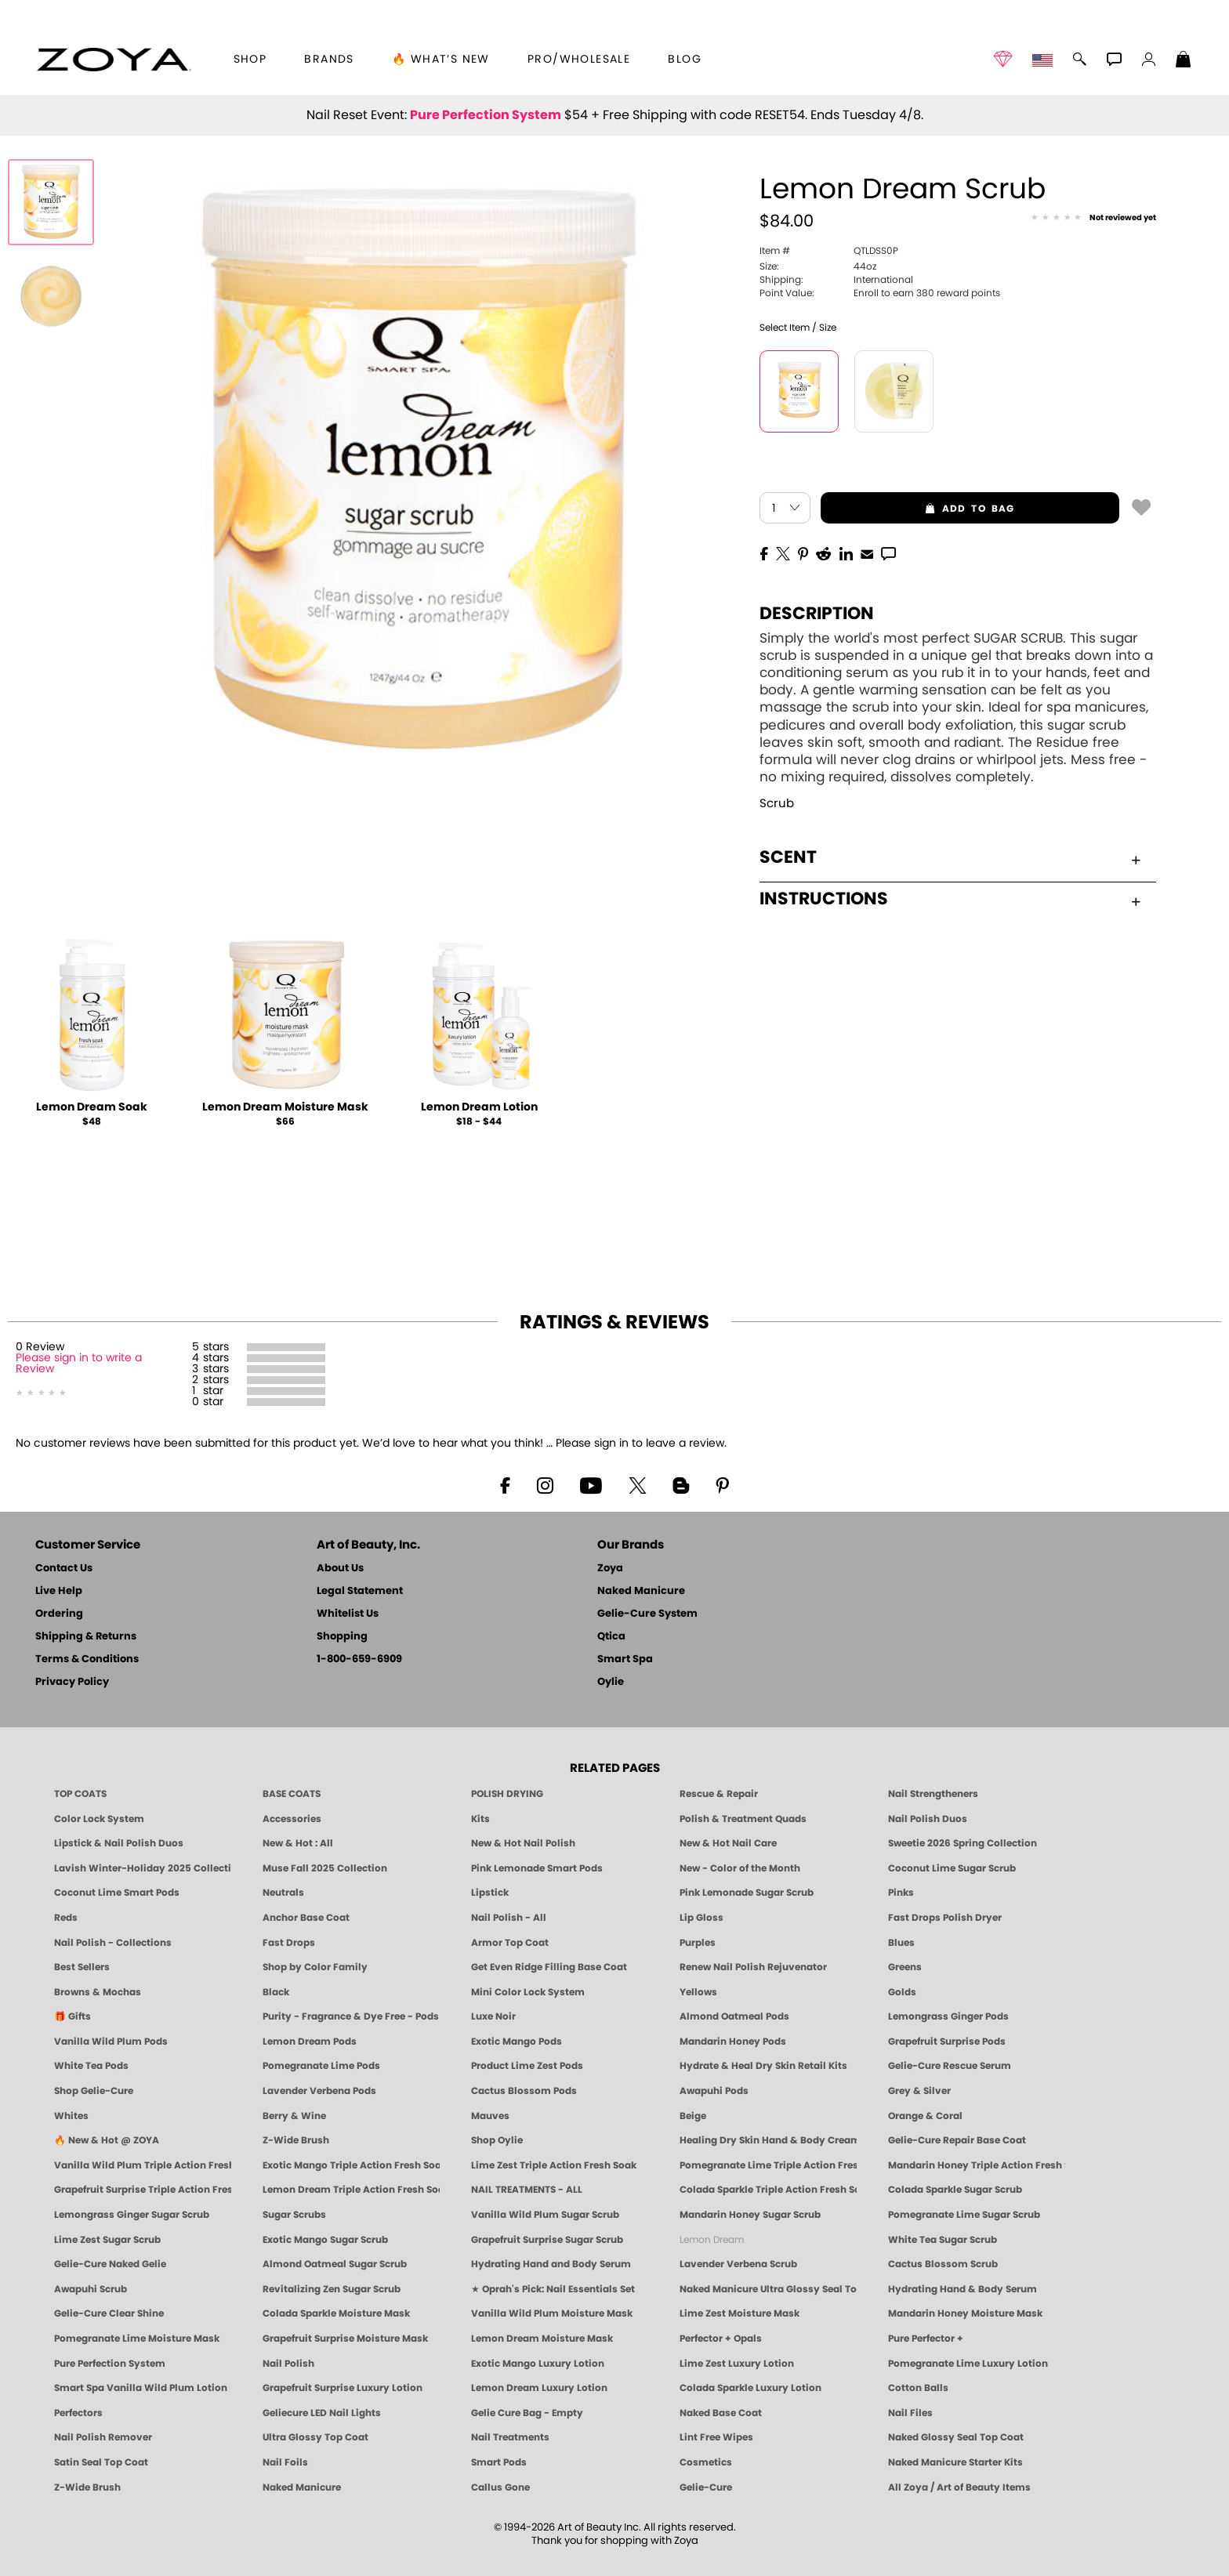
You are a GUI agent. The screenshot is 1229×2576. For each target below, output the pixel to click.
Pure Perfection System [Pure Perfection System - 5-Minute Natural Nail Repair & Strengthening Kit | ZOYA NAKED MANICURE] (109, 2363)
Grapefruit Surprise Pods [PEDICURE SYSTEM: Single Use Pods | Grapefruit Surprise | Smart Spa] (947, 2041)
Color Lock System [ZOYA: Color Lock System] (99, 1819)
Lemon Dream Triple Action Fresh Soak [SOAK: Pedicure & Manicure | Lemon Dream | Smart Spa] (351, 2189)
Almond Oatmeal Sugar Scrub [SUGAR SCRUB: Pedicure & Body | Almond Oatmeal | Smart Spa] (335, 2264)
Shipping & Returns (85, 1637)
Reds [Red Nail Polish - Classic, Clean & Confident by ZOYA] (66, 1917)
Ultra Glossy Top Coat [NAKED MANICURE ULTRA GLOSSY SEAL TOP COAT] (315, 2437)
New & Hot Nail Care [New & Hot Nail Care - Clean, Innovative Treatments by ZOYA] (728, 1843)
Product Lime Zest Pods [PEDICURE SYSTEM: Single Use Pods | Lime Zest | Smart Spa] (527, 2066)
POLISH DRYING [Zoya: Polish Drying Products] (507, 1794)
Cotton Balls (918, 2388)
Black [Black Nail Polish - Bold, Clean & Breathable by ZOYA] (276, 1992)
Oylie (610, 1682)
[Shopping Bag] (1183, 61)
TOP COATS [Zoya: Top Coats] (80, 1794)
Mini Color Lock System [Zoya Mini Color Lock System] (528, 1992)
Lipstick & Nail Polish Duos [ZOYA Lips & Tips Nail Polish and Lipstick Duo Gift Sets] (118, 1843)
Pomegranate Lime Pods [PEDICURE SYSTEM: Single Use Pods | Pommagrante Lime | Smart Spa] (321, 2066)
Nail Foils (285, 2462)
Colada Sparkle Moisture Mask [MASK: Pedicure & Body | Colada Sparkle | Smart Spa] (336, 2313)
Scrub (777, 804)
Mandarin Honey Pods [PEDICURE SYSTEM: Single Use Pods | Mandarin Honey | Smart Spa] (733, 2041)
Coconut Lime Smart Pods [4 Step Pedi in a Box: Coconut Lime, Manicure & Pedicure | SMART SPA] (116, 1892)
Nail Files (910, 2413)
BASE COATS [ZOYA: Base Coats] (292, 1794)
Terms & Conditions (87, 1659)
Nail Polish (288, 2363)
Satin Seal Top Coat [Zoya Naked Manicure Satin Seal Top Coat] (101, 2462)
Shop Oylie (497, 2140)
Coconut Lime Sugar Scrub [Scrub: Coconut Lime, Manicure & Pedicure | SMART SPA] (952, 1868)
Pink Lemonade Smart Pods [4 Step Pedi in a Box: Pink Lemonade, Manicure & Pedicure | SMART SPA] (537, 1868)
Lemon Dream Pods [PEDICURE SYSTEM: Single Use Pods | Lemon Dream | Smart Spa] (310, 2041)
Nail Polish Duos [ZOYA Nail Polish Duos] (927, 1819)
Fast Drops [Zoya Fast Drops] (289, 1942)
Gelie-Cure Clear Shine (109, 2313)
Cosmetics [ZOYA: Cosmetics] (706, 2462)
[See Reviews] (1093, 218)
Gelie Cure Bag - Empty (527, 2413)
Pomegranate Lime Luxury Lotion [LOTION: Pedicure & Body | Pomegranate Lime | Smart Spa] (968, 2363)
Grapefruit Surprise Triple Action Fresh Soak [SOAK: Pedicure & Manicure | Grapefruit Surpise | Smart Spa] (142, 2189)
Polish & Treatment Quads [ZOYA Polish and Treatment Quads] (743, 1819)
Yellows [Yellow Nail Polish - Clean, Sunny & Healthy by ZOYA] (698, 1992)
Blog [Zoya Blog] (685, 59)
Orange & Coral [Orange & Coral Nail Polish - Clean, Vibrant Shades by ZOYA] (925, 2116)
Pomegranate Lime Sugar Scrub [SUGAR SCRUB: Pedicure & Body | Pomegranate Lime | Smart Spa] (964, 2214)
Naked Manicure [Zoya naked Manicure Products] (302, 2487)
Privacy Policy (72, 1682)
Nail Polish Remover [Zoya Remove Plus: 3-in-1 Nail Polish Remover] (103, 2437)
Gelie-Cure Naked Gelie (110, 2264)
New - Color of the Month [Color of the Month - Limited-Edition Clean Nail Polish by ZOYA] (740, 1868)
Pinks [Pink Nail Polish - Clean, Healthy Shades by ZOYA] (901, 1892)
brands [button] (328, 59)
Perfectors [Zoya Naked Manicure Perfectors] (78, 2413)
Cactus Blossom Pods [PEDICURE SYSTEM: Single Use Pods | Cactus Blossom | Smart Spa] (524, 2091)
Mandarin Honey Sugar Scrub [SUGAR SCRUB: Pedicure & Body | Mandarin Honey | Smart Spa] (750, 2214)
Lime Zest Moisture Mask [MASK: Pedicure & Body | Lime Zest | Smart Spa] (739, 2313)
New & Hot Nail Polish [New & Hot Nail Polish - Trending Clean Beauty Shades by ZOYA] (523, 1843)
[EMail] (867, 552)
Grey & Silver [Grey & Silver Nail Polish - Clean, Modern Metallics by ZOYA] (919, 2091)
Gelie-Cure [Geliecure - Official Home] (706, 2487)
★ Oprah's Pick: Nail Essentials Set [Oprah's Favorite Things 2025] (553, 2289)
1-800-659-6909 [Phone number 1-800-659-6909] (359, 1659)
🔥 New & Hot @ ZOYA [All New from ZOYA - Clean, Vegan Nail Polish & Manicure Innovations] (106, 2140)
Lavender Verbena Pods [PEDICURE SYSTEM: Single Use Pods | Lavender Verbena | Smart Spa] (319, 2091)
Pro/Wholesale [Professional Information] (578, 59)
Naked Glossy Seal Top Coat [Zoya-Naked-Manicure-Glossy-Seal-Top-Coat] (956, 2437)
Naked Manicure (641, 1591)
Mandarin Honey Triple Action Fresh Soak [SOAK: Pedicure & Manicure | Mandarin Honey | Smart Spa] (976, 2165)
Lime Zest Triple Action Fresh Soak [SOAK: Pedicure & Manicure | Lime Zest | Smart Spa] (553, 2165)
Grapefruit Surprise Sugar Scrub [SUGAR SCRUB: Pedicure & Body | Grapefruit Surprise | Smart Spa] (547, 2239)
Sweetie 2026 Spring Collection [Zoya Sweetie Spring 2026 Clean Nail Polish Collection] (962, 1843)
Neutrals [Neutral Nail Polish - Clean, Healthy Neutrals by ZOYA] (283, 1892)
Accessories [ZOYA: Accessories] (292, 1819)
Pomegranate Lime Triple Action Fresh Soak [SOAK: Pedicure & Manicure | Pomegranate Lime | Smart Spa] (768, 2165)
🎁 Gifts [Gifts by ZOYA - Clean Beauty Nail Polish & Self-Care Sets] (72, 2016)
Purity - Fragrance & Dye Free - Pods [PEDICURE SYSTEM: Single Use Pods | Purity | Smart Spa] (351, 2016)
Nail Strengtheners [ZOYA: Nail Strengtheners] (933, 1794)
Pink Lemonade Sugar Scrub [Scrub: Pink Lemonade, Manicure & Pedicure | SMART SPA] (747, 1892)
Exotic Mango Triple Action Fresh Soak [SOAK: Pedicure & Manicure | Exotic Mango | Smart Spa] (351, 2165)
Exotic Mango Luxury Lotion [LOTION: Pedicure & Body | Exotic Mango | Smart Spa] (537, 2363)
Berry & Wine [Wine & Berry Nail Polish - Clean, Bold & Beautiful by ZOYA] (294, 2116)
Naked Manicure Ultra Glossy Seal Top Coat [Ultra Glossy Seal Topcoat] (768, 2289)
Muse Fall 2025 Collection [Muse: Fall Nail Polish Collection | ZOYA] (325, 1868)
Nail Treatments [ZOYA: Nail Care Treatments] (510, 2437)
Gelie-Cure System (647, 1614)
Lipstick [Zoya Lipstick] (490, 1892)
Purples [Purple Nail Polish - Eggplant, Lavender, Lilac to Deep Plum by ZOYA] (698, 1942)
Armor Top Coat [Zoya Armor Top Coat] (510, 1942)
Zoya (610, 1568)
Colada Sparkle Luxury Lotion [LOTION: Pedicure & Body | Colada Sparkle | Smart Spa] (750, 2388)
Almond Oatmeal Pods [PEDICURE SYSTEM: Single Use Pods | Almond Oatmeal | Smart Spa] (734, 2016)
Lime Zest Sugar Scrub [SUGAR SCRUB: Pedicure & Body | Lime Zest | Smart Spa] (107, 2239)
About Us (340, 1568)
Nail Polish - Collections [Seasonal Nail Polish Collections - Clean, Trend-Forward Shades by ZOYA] (113, 1942)
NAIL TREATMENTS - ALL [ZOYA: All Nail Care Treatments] (526, 2189)
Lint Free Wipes (716, 2437)
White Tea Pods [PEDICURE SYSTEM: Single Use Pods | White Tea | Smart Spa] (91, 2066)
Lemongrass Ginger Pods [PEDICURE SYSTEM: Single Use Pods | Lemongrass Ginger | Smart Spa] (948, 2016)
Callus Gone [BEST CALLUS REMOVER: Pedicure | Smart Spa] (500, 2487)
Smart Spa (625, 1659)
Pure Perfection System (485, 115)
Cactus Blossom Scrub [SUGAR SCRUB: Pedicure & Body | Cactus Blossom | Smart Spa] (943, 2264)
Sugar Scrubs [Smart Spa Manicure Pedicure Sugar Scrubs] (294, 2214)
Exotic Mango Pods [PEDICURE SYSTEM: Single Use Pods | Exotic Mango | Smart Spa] (516, 2041)
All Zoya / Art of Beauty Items (959, 2487)
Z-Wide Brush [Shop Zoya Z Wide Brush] (296, 2140)
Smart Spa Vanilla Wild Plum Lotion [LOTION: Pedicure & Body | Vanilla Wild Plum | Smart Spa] (140, 2388)
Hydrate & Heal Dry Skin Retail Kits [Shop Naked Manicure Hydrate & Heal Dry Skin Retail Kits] (763, 2066)
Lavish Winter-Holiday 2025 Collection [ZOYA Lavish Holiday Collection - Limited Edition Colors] (142, 1868)
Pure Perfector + (925, 2338)
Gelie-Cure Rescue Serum (949, 2066)
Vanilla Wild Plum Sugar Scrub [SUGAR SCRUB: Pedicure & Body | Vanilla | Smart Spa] (545, 2214)
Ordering (59, 1614)
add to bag (918, 509)
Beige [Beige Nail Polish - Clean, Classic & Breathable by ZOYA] (693, 2116)
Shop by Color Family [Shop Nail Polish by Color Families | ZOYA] (315, 1967)
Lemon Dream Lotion (479, 1107)
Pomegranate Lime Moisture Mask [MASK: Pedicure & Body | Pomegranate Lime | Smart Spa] (136, 2338)
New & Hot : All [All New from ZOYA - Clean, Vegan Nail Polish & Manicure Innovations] (298, 1843)
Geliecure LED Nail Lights (322, 2413)
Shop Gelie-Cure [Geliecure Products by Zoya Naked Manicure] (93, 2091)
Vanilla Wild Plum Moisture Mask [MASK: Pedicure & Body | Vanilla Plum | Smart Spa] (552, 2313)
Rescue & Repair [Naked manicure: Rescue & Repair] (719, 1794)
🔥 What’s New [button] (441, 59)
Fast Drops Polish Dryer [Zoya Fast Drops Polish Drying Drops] (945, 1917)
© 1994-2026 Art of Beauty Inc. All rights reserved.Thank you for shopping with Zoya (615, 2534)
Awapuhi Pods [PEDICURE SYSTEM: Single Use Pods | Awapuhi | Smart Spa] (714, 2091)
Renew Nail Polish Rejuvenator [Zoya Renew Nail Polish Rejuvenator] (753, 1967)
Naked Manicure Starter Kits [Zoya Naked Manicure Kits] (955, 2462)
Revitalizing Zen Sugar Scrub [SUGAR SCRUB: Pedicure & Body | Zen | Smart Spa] (332, 2289)
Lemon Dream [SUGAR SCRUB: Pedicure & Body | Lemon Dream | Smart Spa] (712, 2239)
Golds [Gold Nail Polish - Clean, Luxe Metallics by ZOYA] (902, 1992)
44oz (818, 266)
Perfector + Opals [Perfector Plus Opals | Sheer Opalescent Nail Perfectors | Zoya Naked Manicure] (721, 2338)
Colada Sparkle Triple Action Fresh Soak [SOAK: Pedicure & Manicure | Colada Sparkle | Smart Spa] (768, 2189)
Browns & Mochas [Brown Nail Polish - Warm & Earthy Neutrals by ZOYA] (97, 1992)
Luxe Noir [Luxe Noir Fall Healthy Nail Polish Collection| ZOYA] (493, 2016)
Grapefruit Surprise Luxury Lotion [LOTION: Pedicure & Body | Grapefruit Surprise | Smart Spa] (342, 2388)
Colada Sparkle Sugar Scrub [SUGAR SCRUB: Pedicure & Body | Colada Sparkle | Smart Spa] (955, 2189)
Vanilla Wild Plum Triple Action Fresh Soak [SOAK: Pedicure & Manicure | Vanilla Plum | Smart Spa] (142, 2165)
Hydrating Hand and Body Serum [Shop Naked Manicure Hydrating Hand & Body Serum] (551, 2264)
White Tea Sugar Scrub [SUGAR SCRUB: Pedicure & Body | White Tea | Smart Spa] (942, 2239)
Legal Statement (360, 1591)
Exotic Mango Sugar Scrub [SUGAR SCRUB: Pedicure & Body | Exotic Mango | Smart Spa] (325, 2239)
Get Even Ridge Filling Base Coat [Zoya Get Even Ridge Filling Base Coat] (549, 1967)
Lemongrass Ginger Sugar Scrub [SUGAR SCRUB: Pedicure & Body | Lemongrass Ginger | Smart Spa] (131, 2214)
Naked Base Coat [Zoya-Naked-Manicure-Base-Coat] (721, 2413)
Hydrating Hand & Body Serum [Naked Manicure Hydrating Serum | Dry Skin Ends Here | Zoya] (962, 2289)
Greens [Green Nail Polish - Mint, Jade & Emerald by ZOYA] (905, 1967)
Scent (950, 857)
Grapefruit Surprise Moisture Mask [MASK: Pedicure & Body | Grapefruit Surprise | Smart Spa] (345, 2338)
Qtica (611, 1637)
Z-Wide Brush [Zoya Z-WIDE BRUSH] (87, 2487)
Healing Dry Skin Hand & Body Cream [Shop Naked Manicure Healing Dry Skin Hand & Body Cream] (768, 2140)
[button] (114, 59)
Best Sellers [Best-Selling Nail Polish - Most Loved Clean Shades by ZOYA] (82, 1967)
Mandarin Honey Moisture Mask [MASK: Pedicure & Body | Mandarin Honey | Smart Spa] (965, 2313)
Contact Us (63, 1568)
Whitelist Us (348, 1614)
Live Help (58, 1591)
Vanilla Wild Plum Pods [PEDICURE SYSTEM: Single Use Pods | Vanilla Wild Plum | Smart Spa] (111, 2041)
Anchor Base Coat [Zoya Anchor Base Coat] (306, 1917)
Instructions (950, 899)
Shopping (342, 1637)
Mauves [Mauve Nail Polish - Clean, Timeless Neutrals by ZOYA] (490, 2116)
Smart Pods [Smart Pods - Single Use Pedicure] (499, 2462)
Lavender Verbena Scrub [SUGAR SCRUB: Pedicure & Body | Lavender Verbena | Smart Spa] (738, 2264)
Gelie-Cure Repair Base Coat (957, 2140)
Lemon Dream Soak (91, 1107)
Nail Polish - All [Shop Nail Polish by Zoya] (508, 1917)
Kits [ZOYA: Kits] (480, 1819)
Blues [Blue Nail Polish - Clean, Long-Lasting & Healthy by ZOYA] (901, 1942)
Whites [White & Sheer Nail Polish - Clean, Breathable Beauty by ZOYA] (71, 2116)
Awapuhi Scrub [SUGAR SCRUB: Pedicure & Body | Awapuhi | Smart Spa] (90, 2289)
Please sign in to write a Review (79, 1364)
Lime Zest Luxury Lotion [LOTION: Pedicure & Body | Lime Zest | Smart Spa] (737, 2363)
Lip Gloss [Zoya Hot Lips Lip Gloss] (701, 1917)
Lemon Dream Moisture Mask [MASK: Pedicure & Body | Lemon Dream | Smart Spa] (542, 2338)
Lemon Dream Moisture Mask (285, 1107)
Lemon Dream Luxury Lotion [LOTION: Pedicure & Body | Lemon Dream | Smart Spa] (539, 2388)
